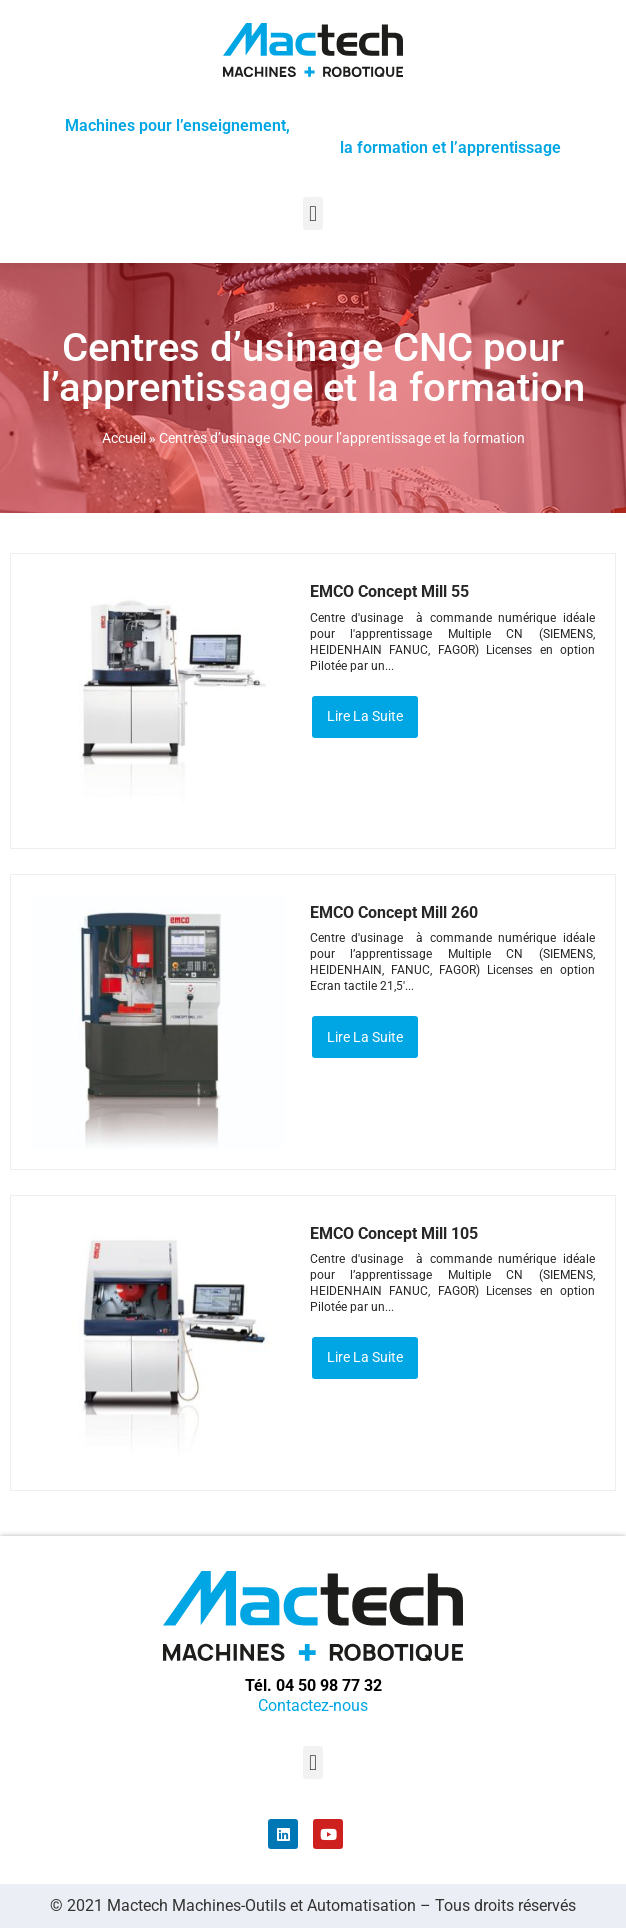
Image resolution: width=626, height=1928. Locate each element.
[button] (312, 213)
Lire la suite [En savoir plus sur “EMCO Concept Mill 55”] (365, 716)
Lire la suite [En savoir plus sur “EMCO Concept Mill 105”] (365, 1357)
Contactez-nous (313, 1705)
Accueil (124, 438)
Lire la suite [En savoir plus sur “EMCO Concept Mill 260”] (365, 1037)
